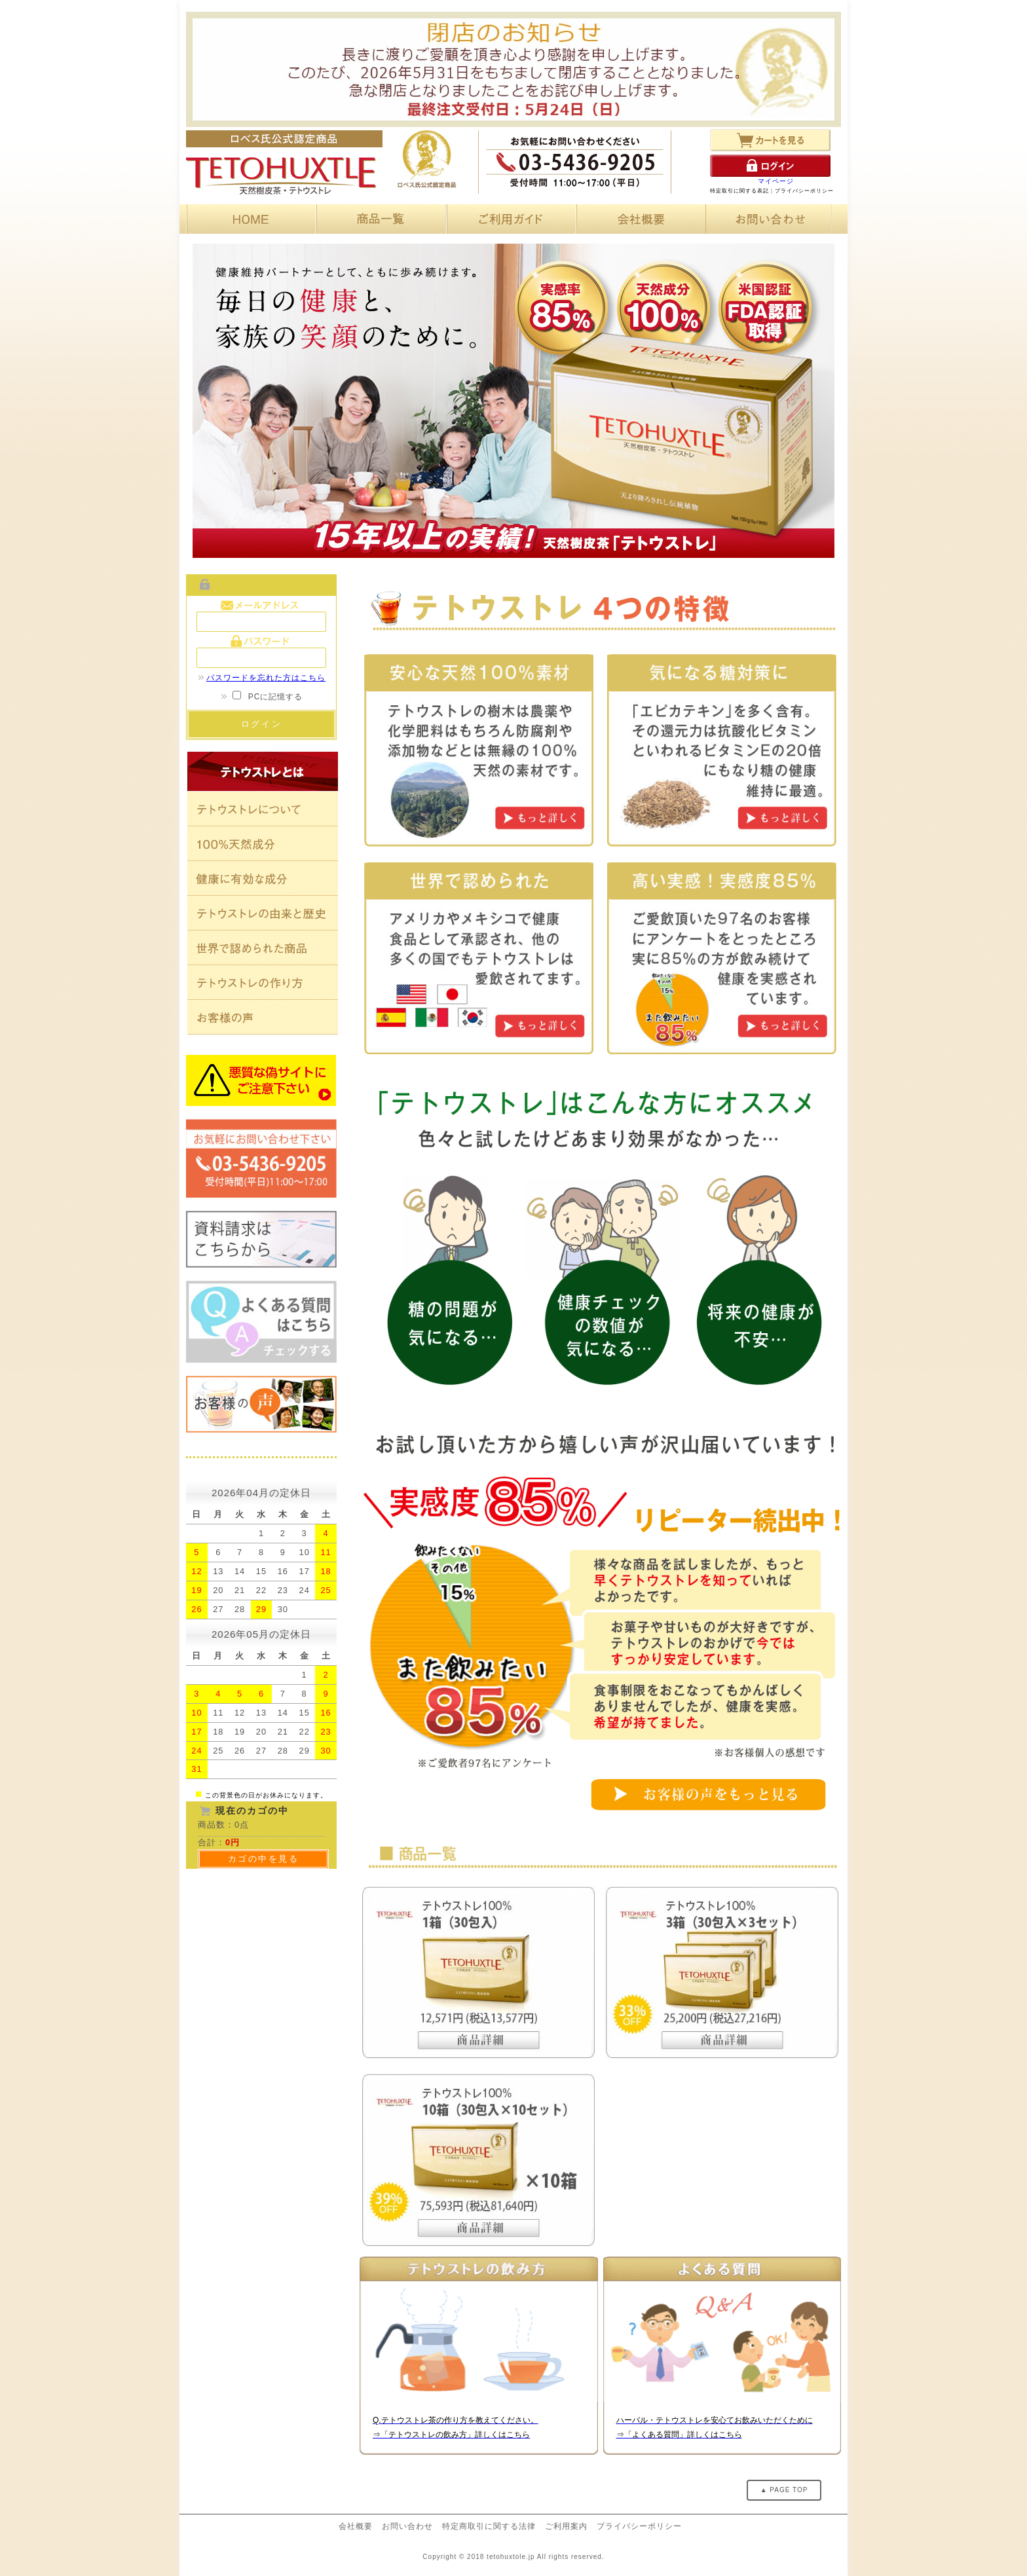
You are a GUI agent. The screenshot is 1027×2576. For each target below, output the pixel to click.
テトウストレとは (262, 771)
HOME (249, 219)
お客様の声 (262, 1017)
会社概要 (639, 219)
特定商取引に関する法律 (489, 2526)
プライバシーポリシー (804, 191)
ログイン (770, 166)
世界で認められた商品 (262, 947)
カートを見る (770, 140)
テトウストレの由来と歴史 (262, 913)
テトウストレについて (262, 809)
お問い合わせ (768, 219)
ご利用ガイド (509, 219)
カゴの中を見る (263, 1859)
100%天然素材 (262, 843)
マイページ (776, 181)
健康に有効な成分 (262, 878)
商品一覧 (379, 219)
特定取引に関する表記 (739, 191)
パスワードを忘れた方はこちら (261, 677)
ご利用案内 (566, 2526)
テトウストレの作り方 (262, 982)
